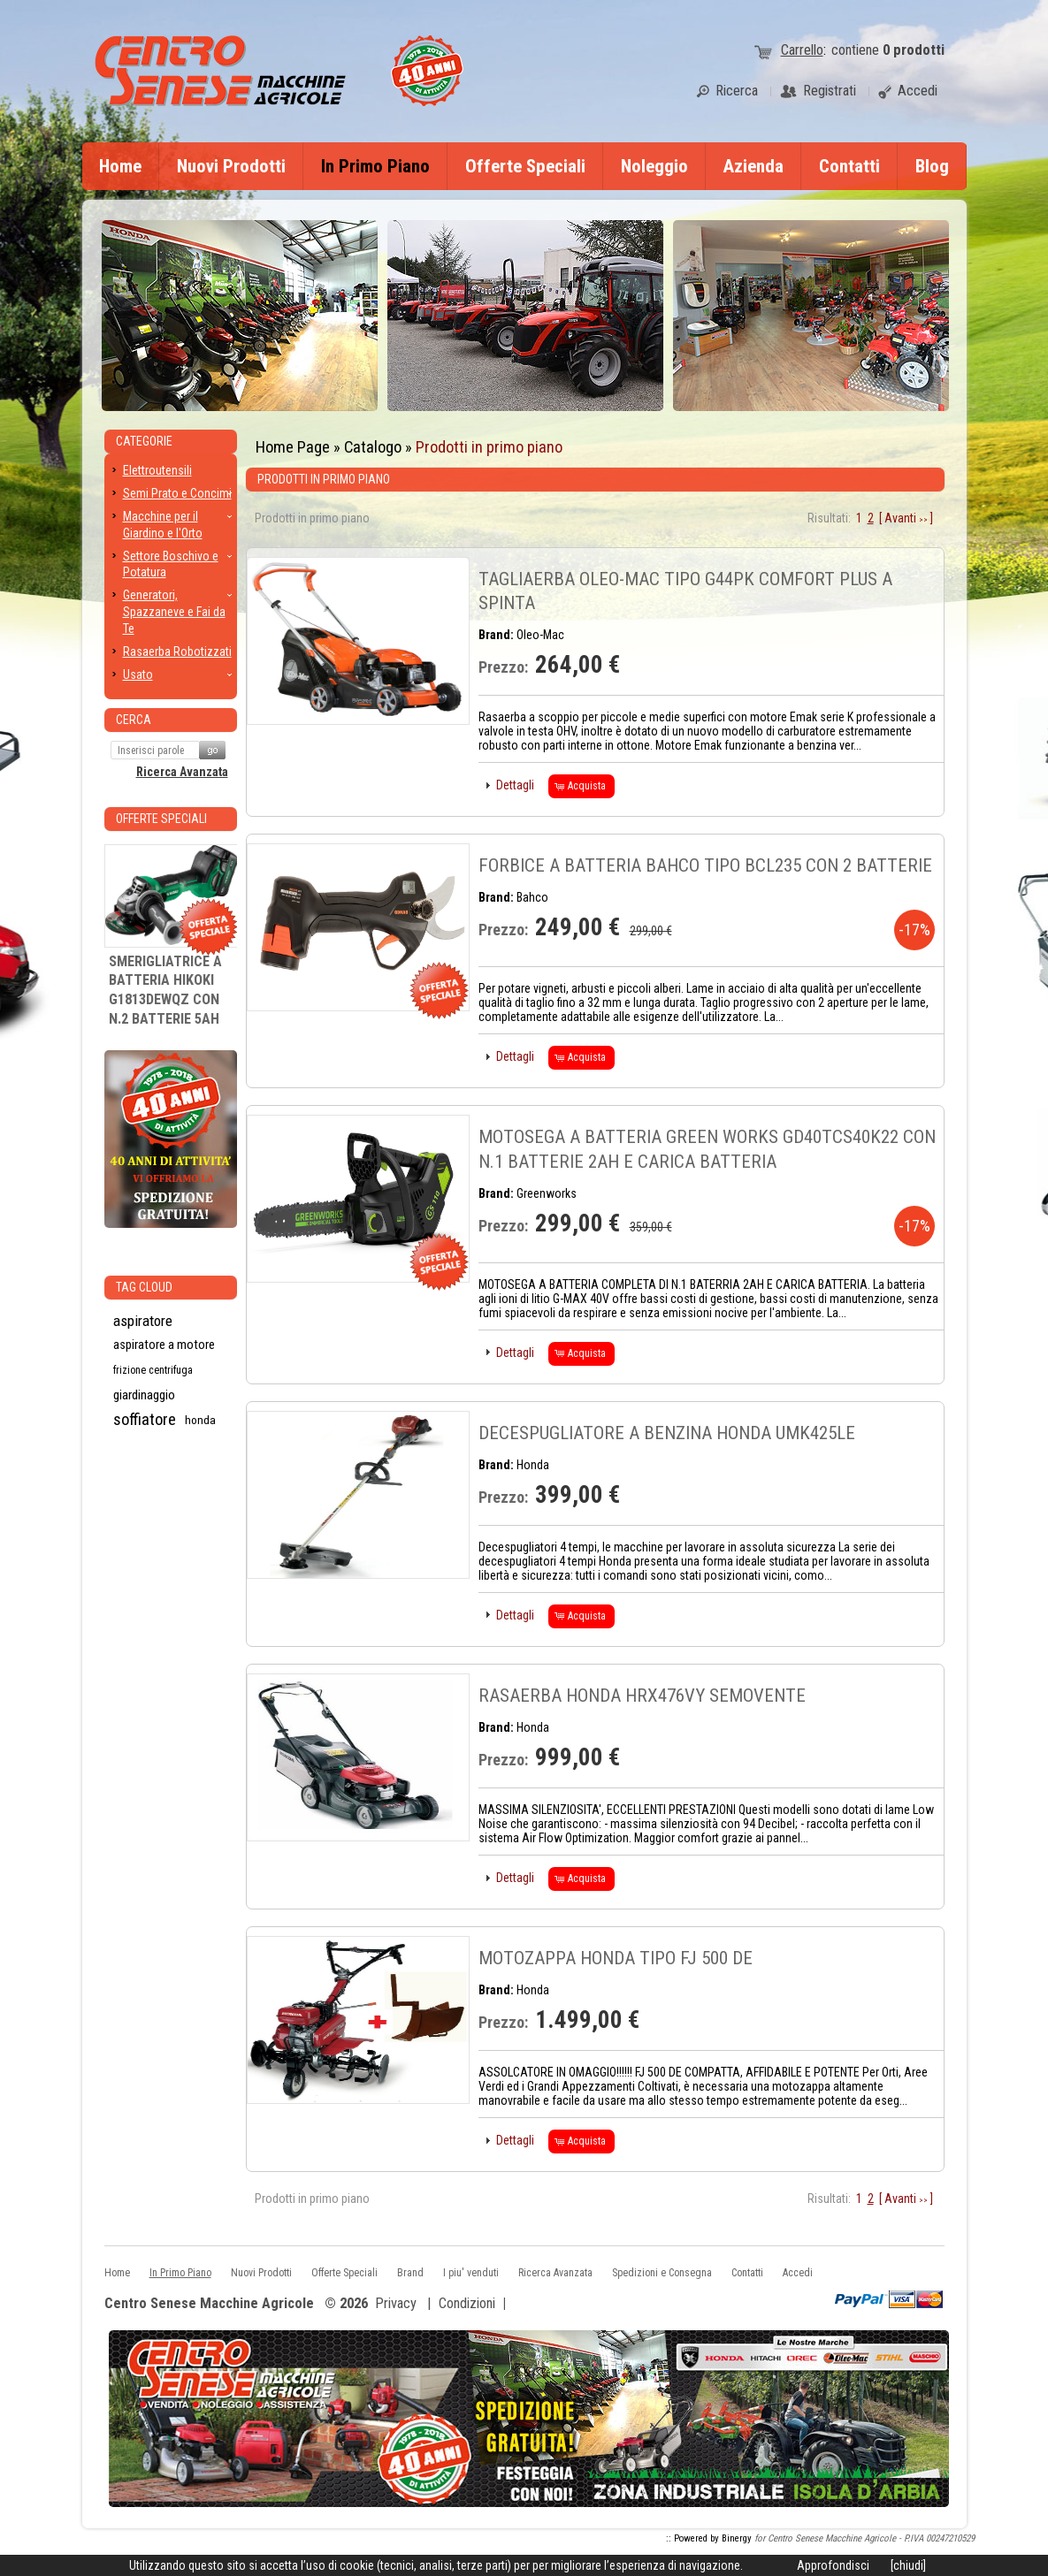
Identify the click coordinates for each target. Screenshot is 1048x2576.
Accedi (798, 2273)
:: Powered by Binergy (709, 2538)
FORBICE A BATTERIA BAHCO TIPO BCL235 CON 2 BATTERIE (705, 865)
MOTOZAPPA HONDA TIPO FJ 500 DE (615, 1958)
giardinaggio (144, 1395)
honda (200, 1420)
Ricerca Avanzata (182, 772)
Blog (932, 166)
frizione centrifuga (153, 1370)
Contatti (849, 166)
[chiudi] (908, 2565)
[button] (510, 785)
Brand (410, 2273)
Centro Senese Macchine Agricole (209, 2304)
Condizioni (467, 2303)
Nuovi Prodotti (231, 166)
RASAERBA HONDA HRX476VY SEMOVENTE (642, 1695)
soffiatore (144, 1419)
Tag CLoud (144, 1287)
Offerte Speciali (525, 166)
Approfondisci (833, 2565)
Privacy (396, 2303)
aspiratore (142, 1321)
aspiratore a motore (164, 1345)
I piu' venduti (471, 2273)
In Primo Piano (375, 166)
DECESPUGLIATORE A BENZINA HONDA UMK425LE (666, 1433)
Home (120, 166)
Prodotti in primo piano (489, 447)
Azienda (753, 166)
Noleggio (654, 166)
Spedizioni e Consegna (662, 2273)
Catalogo (373, 447)
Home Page (293, 447)
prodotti (914, 50)
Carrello (802, 50)
